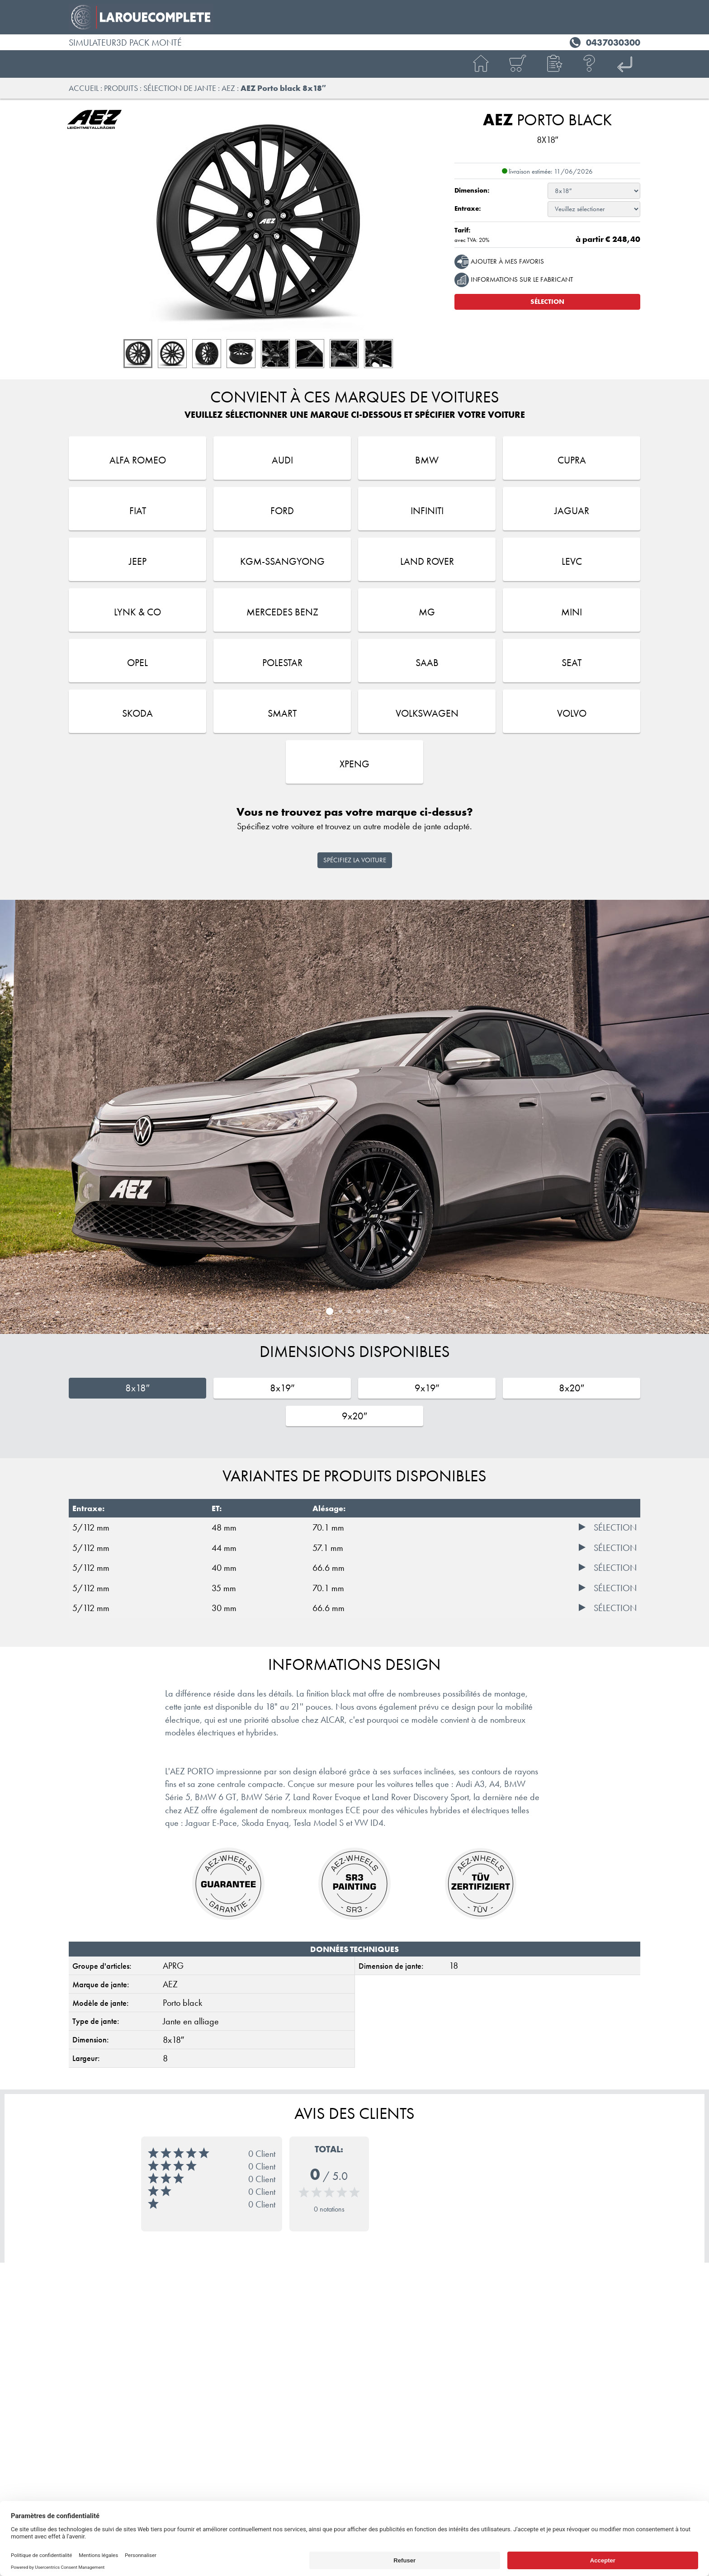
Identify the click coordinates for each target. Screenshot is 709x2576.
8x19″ (282, 1387)
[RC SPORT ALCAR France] (354, 17)
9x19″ (427, 1387)
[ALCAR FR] (626, 64)
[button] (553, 64)
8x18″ (137, 1387)
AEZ (228, 88)
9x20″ (354, 1416)
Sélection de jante (179, 88)
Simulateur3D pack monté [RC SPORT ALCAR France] (125, 42)
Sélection (547, 301)
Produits (121, 88)
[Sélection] (608, 1527)
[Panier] (517, 64)
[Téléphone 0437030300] (603, 41)
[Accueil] (481, 64)
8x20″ (571, 1387)
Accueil (84, 88)
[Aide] (590, 64)
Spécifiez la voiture (354, 860)
